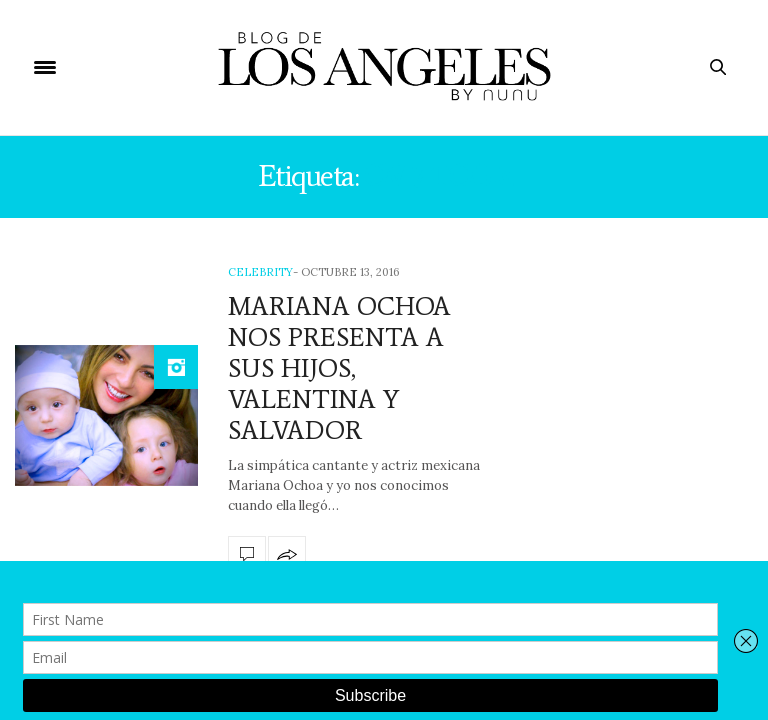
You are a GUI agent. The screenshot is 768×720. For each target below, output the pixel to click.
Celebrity (260, 272)
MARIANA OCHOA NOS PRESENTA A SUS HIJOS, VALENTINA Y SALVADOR (339, 368)
